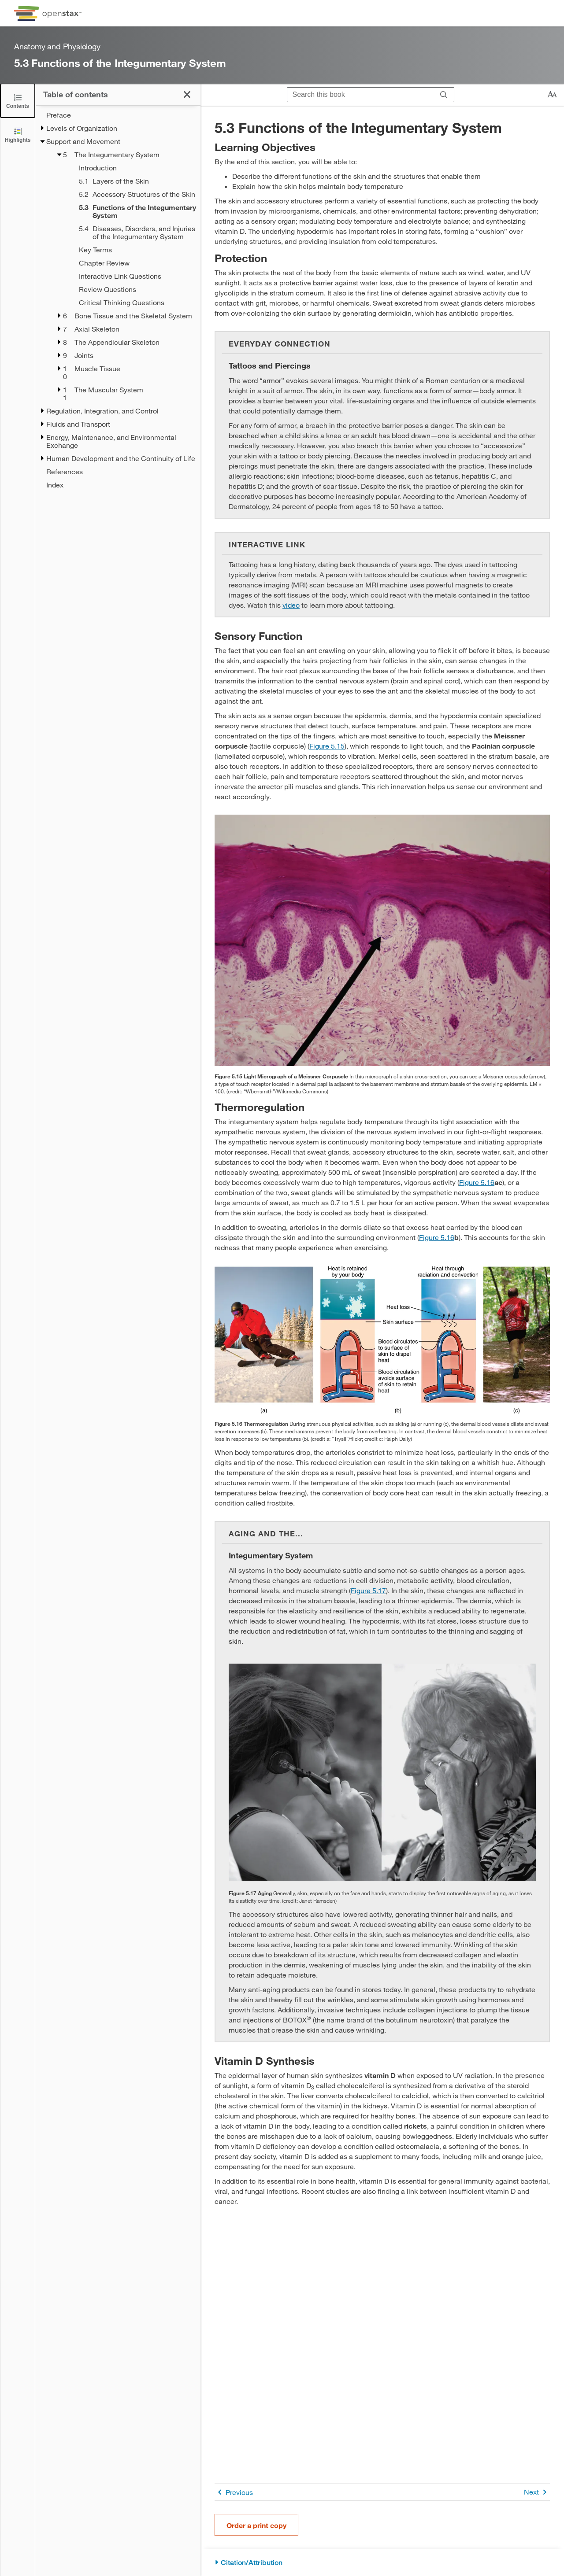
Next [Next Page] (537, 2492)
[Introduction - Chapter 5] (128, 168)
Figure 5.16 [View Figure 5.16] (476, 1182)
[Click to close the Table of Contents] (17, 101)
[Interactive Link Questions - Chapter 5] (128, 276)
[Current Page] (128, 211)
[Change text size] (552, 95)
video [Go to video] (291, 605)
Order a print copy (256, 2525)
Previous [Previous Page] (234, 2492)
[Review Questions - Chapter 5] (128, 289)
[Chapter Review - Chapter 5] (128, 263)
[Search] (444, 95)
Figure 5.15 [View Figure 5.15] (327, 746)
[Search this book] (361, 95)
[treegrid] (117, 300)
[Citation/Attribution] (382, 2562)
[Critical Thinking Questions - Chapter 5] (128, 302)
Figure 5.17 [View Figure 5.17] (368, 1590)
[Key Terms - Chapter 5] (128, 250)
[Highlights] (17, 134)
